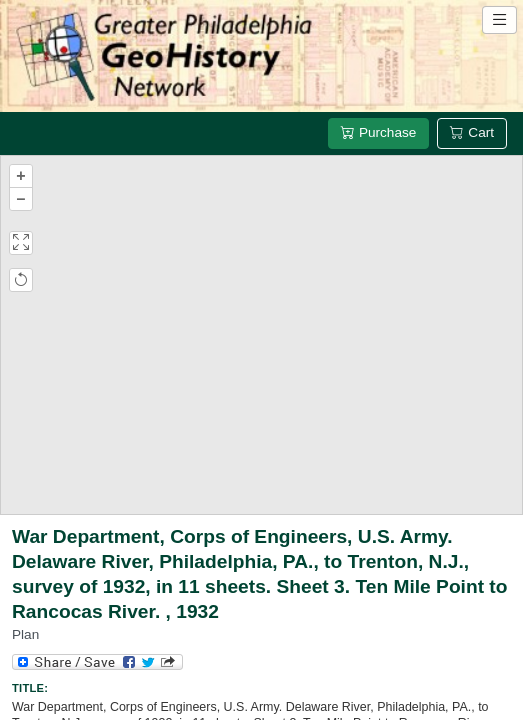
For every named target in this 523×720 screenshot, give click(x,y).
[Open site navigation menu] (499, 20)
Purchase (378, 132)
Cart (472, 132)
